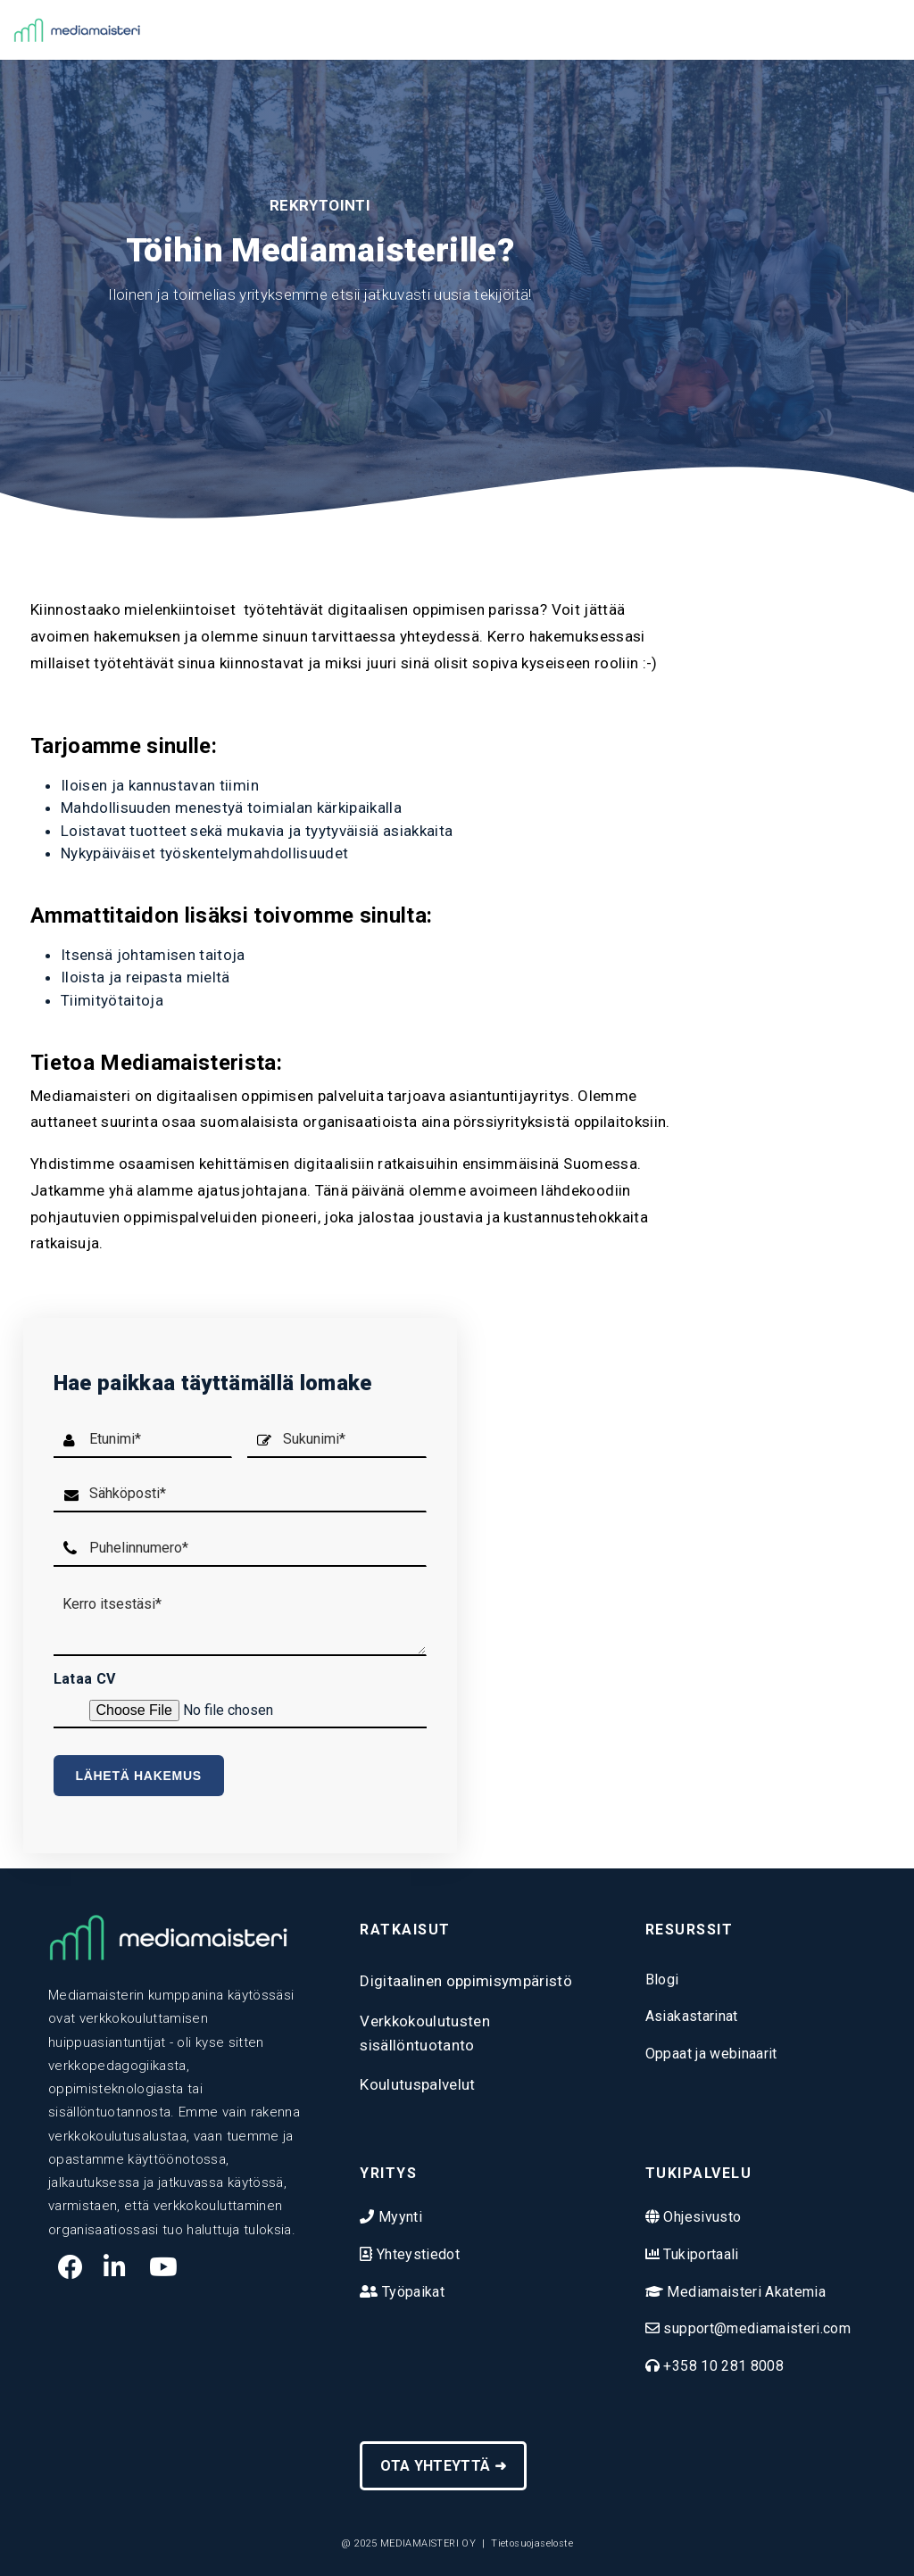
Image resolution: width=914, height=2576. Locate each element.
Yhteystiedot (416, 2254)
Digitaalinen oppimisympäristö (466, 1981)
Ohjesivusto (700, 2216)
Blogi (662, 1979)
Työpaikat (411, 2291)
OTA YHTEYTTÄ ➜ (443, 2465)
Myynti (398, 2216)
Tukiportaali (699, 2254)
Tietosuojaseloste (532, 2543)
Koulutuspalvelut (417, 2084)
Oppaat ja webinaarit (711, 2053)
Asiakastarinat (691, 2016)
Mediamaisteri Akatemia (744, 2291)
